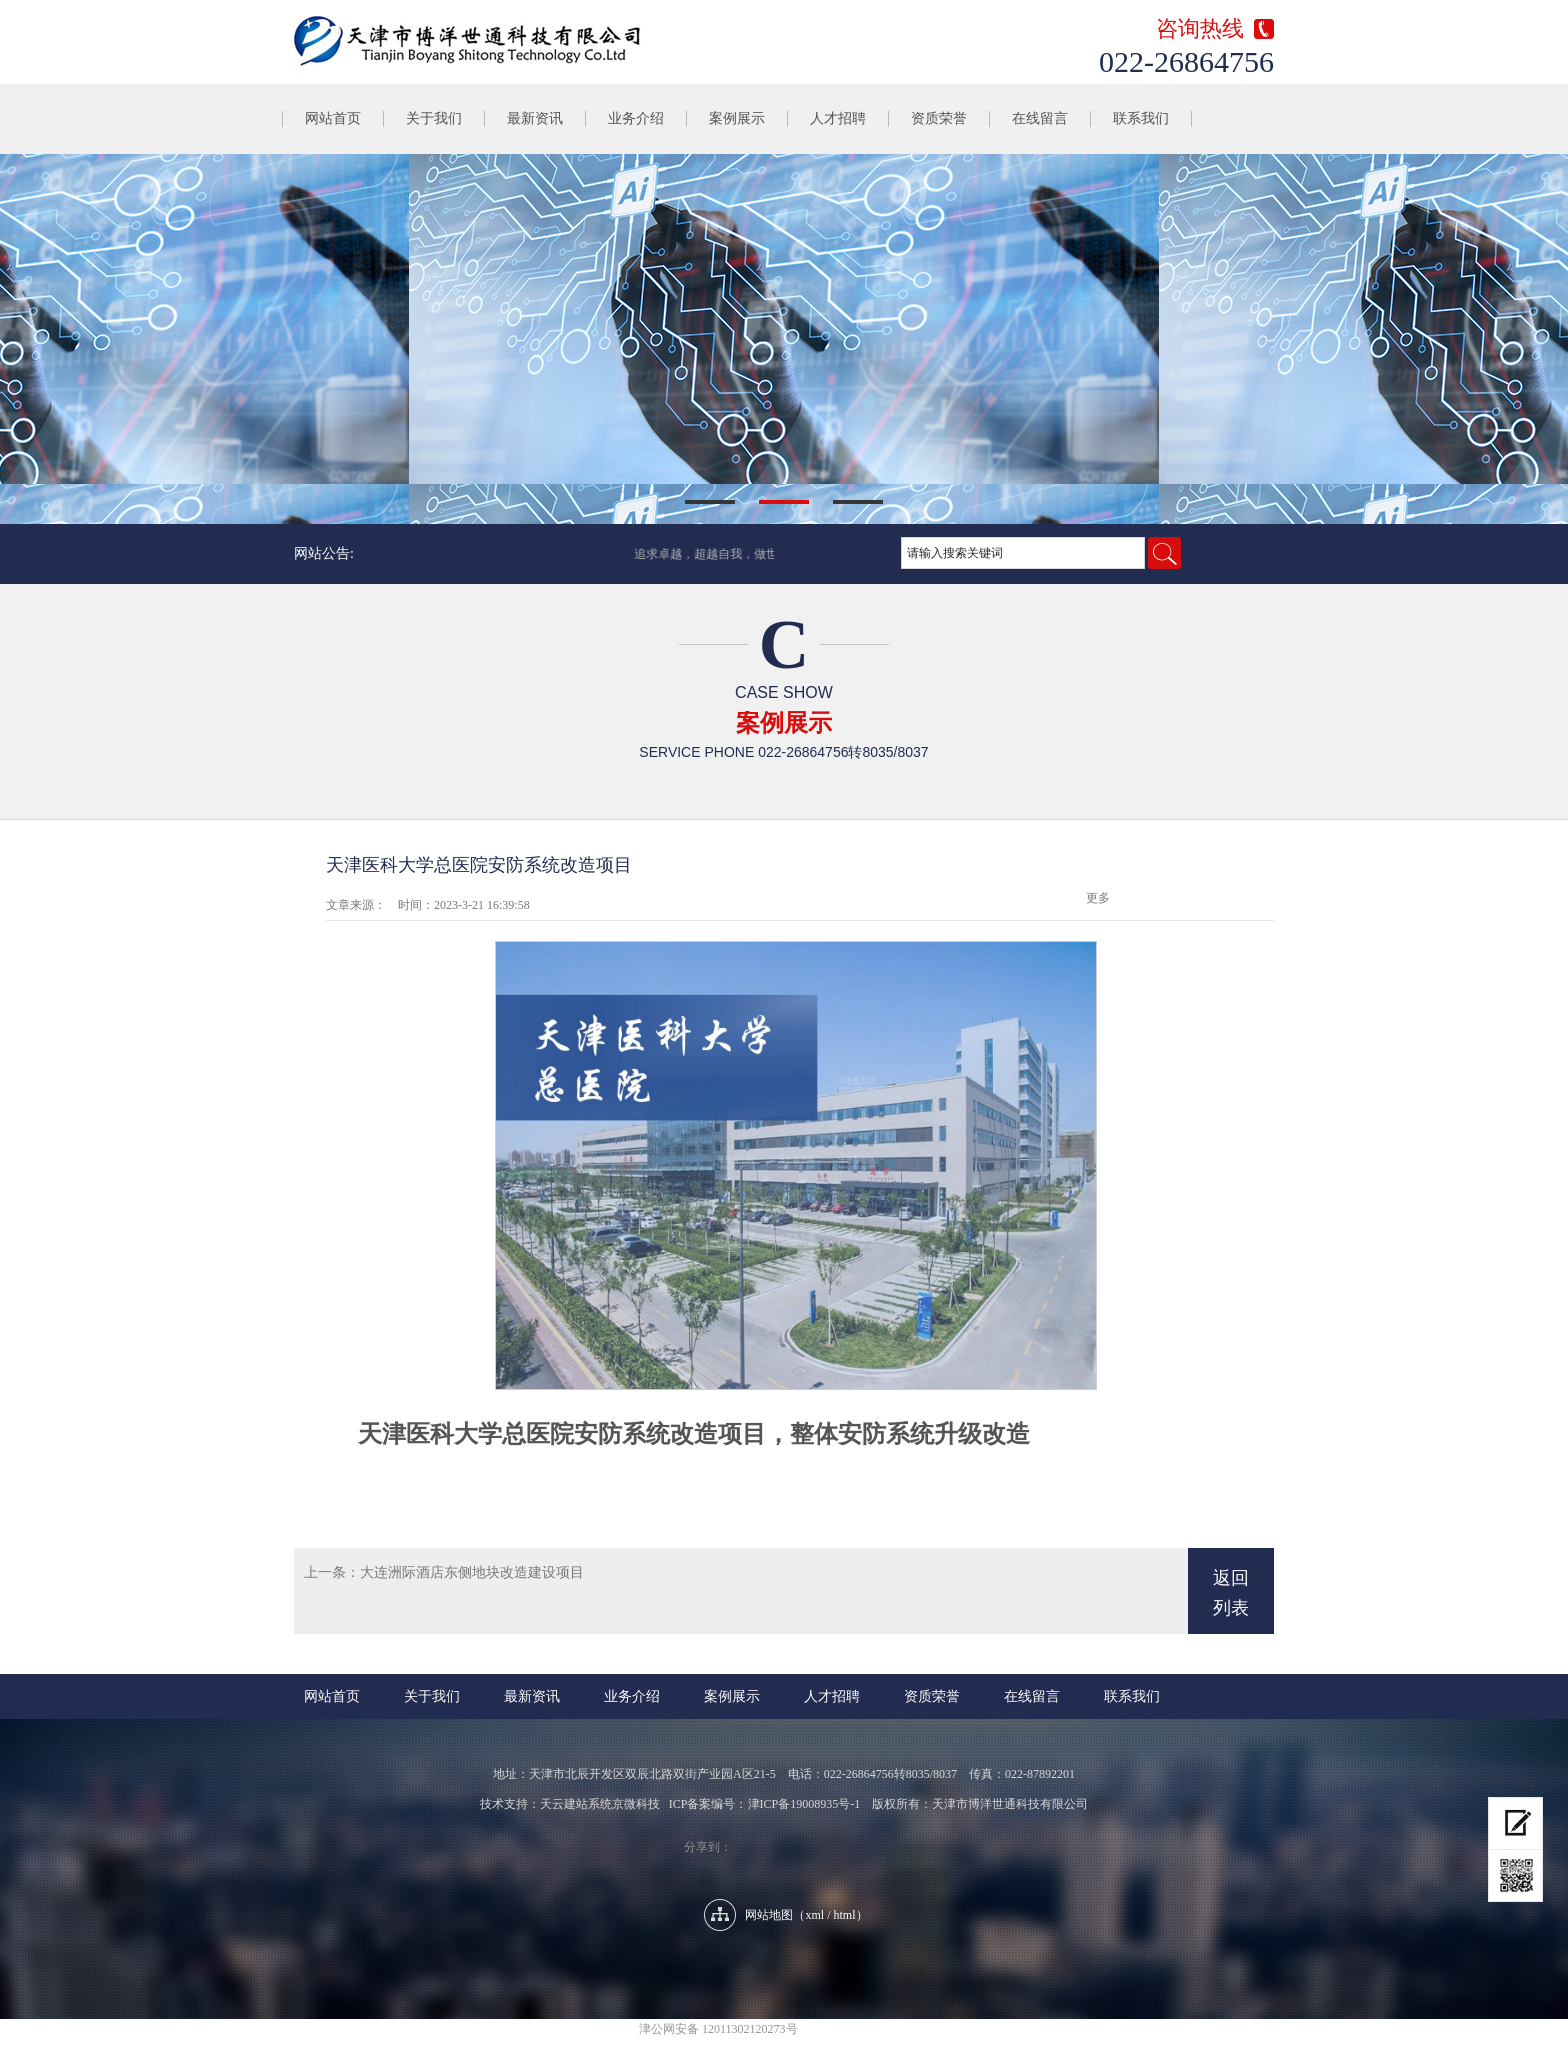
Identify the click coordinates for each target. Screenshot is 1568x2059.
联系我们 (1141, 118)
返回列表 (1231, 1593)
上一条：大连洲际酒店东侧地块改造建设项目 (444, 1572)
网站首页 (333, 118)
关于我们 (434, 118)
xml (814, 1915)
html (845, 1915)
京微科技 (636, 1804)
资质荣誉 (939, 118)
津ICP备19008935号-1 (804, 1804)
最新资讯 (535, 118)
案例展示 (737, 118)
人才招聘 (838, 118)
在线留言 (1040, 118)
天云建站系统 (576, 1804)
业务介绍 (636, 118)
